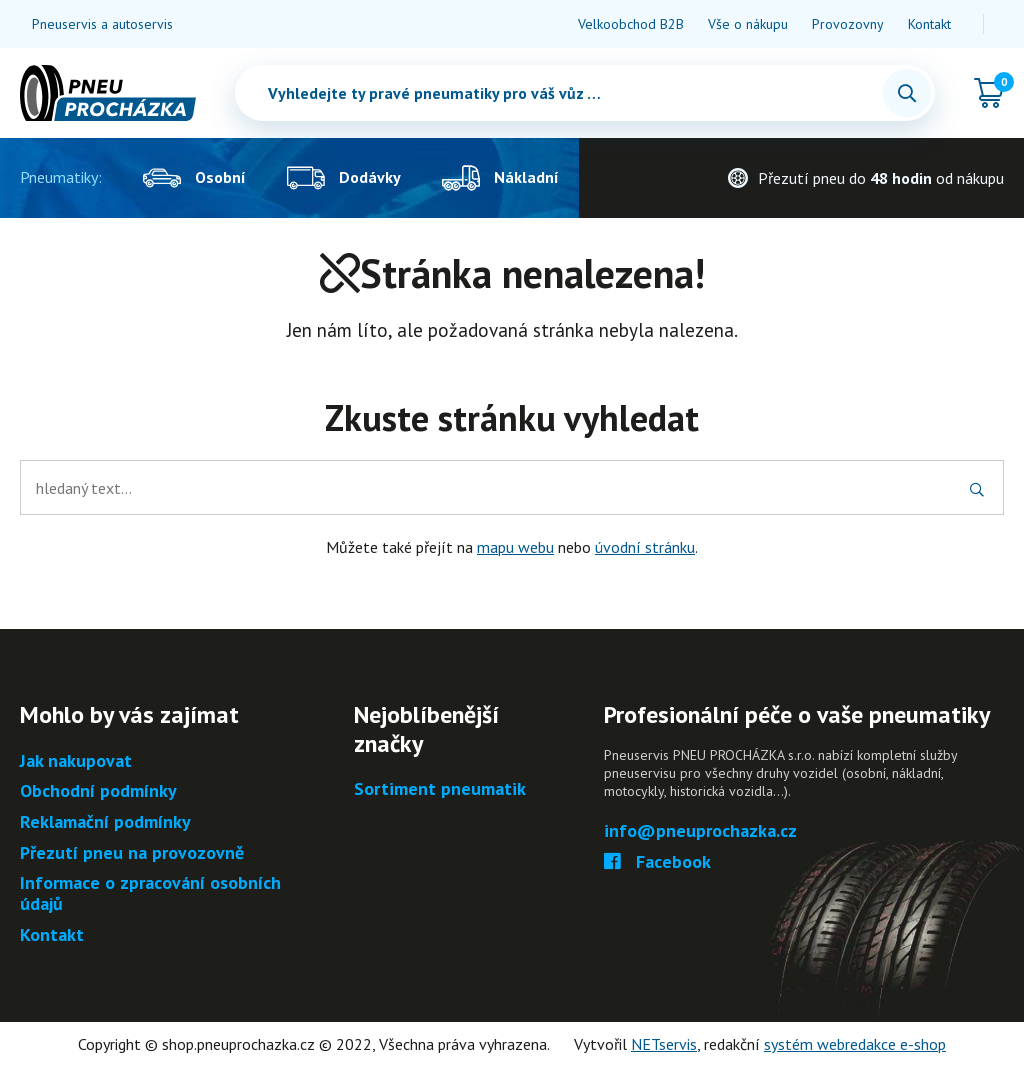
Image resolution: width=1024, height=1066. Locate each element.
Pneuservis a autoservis (102, 24)
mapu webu (515, 547)
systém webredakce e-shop (855, 1044)
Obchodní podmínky (98, 791)
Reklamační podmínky (105, 822)
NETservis (664, 1044)
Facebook (657, 862)
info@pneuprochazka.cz (700, 831)
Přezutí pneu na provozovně (132, 853)
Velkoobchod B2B (631, 24)
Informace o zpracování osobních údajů (150, 893)
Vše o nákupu (748, 24)
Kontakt (929, 24)
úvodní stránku (645, 547)
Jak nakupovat (76, 761)
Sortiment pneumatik (440, 789)
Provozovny (848, 24)
